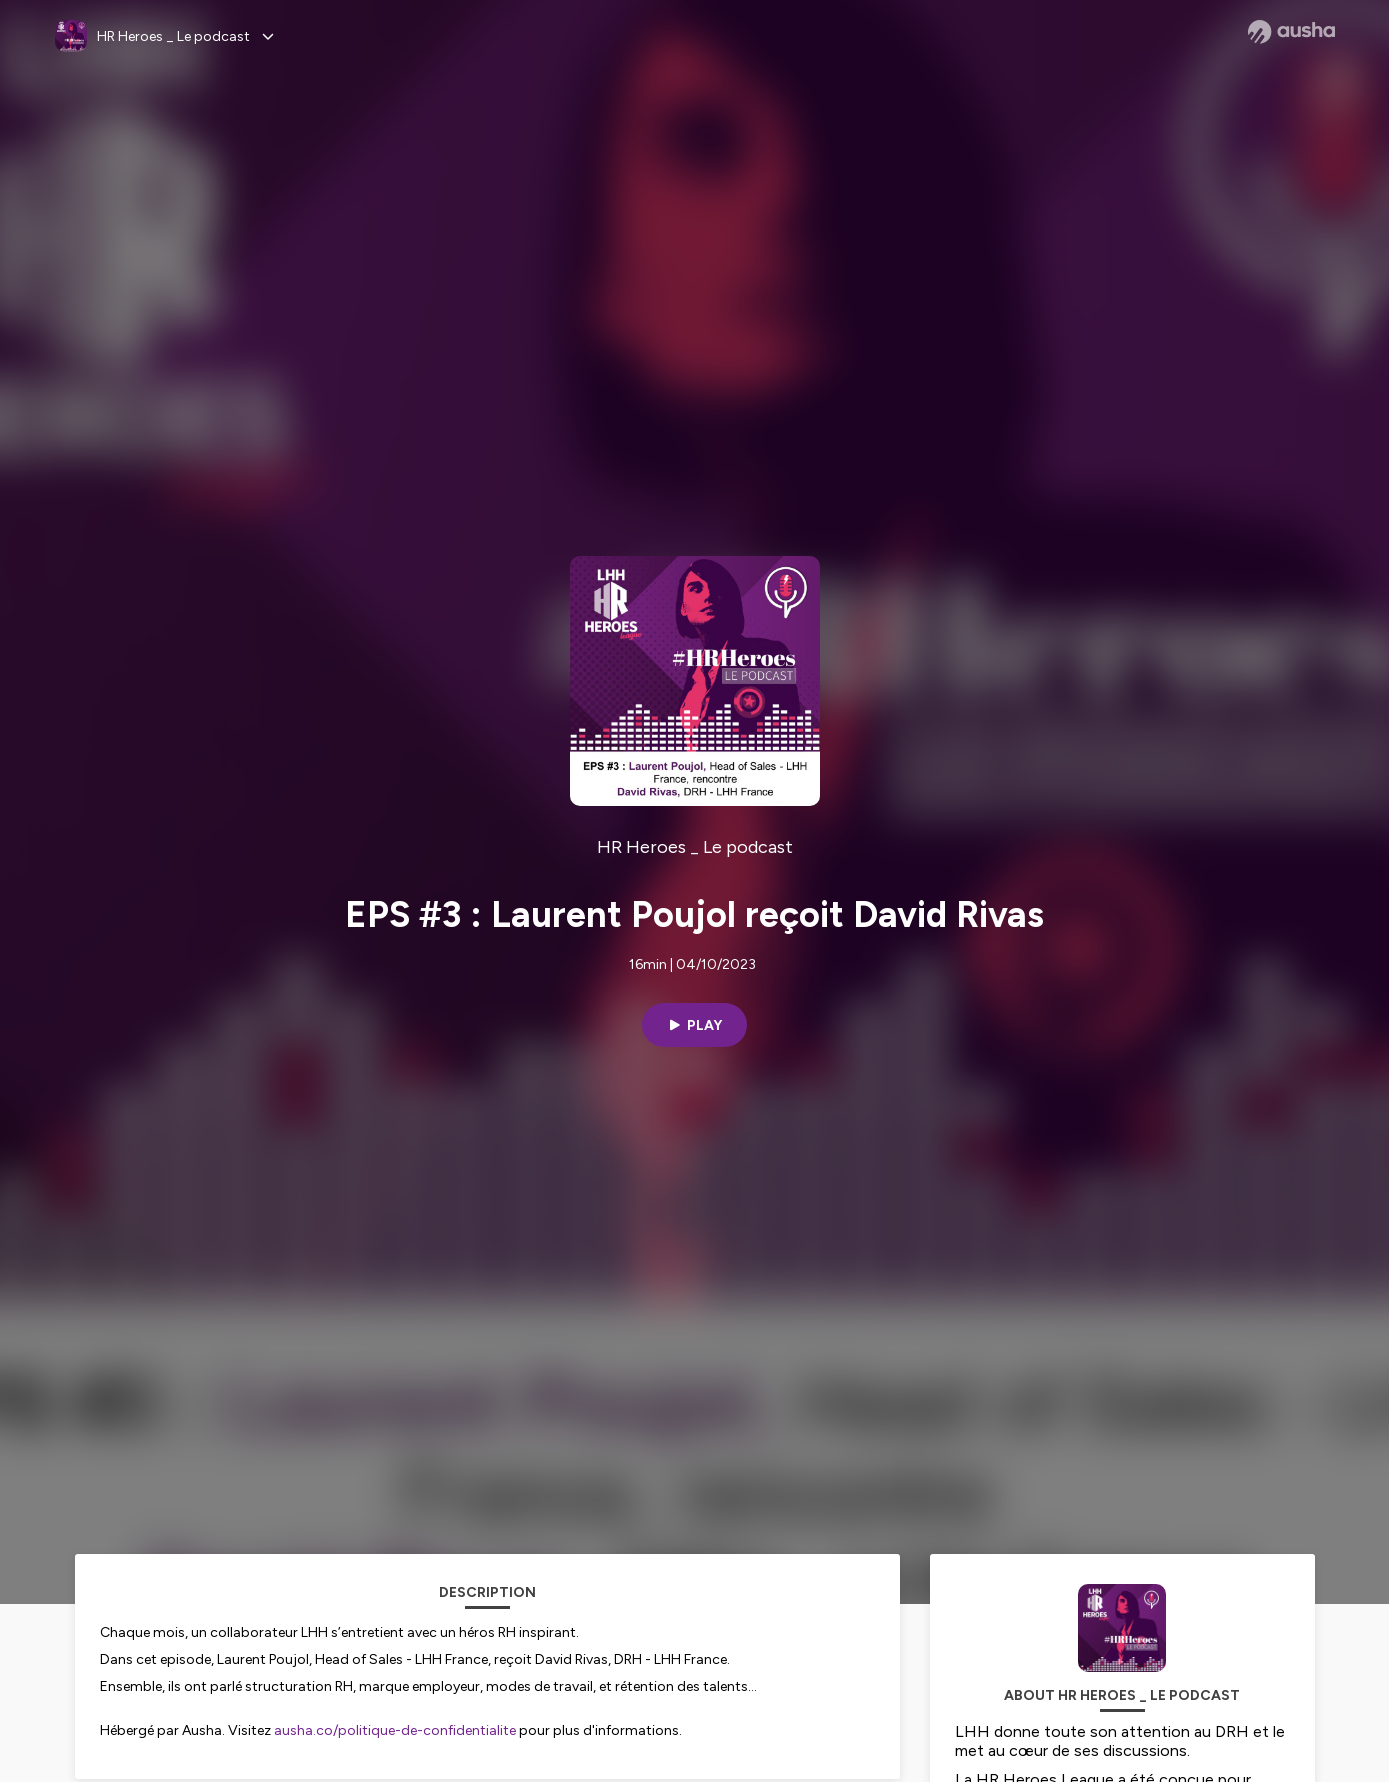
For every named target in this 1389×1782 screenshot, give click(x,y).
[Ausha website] (1291, 32)
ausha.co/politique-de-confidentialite (395, 1730)
